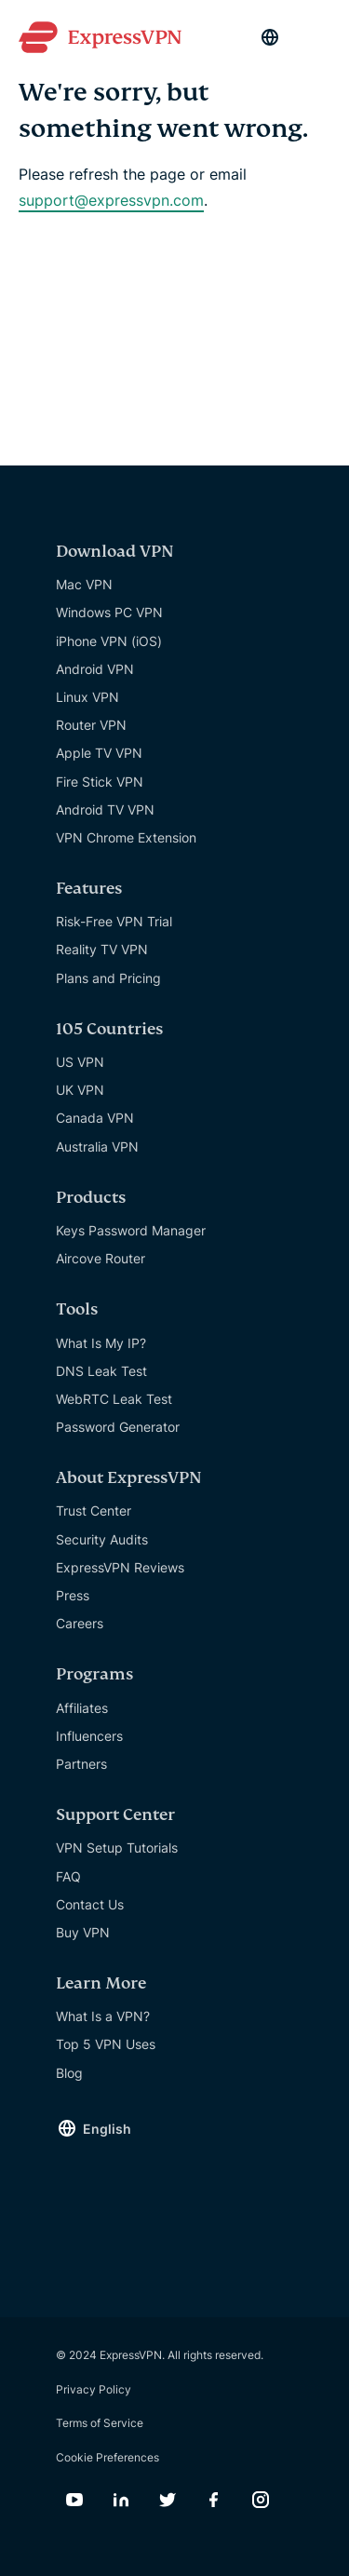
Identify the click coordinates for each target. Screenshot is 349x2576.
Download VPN (115, 551)
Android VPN (95, 669)
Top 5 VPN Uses (105, 2044)
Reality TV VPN (102, 949)
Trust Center (93, 1510)
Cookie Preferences (107, 2457)
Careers (79, 1623)
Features (89, 888)
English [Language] (107, 2129)
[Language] (270, 37)
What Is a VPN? (103, 2016)
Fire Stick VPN (99, 781)
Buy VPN (83, 1932)
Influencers (89, 1736)
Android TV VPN (105, 809)
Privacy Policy (93, 2389)
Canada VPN (95, 1118)
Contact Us (90, 1904)
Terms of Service (99, 2423)
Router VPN (91, 725)
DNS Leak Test (101, 1371)
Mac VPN (84, 584)
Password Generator (118, 1427)
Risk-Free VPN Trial (114, 921)
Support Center (115, 1815)
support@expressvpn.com (111, 200)
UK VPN (80, 1090)
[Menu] (321, 37)
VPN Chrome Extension (126, 837)
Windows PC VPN (109, 612)
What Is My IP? (101, 1343)
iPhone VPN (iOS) (109, 641)
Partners (81, 1764)
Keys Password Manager (131, 1230)
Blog (69, 2073)
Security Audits (102, 1539)
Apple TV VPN (99, 753)
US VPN (80, 1062)
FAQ (68, 1876)
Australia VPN (97, 1146)
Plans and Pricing (108, 978)
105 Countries (109, 1029)
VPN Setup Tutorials (117, 1847)
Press (72, 1595)
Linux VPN (87, 697)
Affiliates (82, 1708)
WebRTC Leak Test (114, 1399)
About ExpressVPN (129, 1478)
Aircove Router (100, 1258)
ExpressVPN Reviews (120, 1567)
